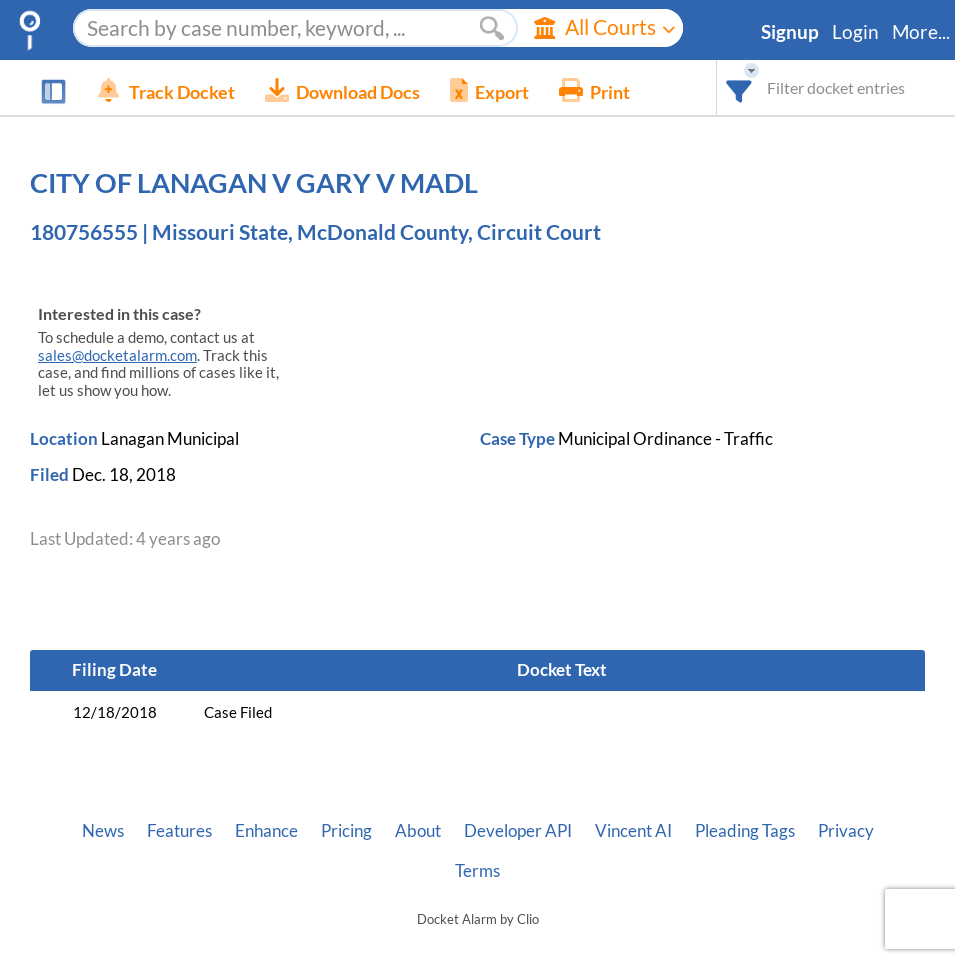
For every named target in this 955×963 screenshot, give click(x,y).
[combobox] (739, 87)
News (103, 831)
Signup (790, 32)
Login (855, 32)
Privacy (846, 831)
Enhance (266, 831)
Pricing (346, 831)
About (418, 831)
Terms (477, 871)
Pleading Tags (745, 831)
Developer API (518, 831)
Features (179, 831)
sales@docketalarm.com (117, 355)
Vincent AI (633, 831)
